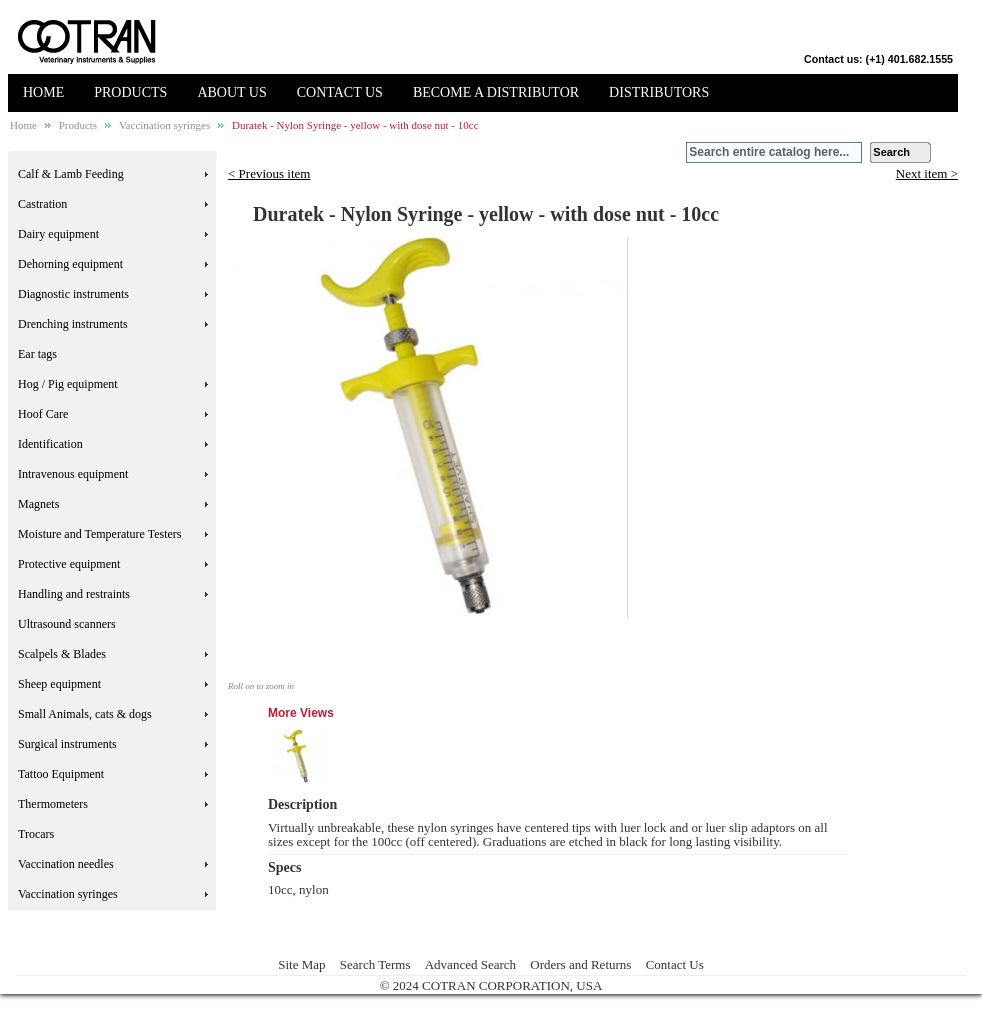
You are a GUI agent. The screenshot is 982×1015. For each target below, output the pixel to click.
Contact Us (675, 964)
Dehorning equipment (70, 264)
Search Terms (375, 964)
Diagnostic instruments (73, 294)
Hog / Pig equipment (68, 384)
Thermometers (53, 804)
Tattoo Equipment (61, 774)
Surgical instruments (67, 744)
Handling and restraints (74, 594)
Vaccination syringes (164, 125)
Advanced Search (470, 964)
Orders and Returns (580, 964)
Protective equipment (69, 564)
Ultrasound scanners (67, 624)
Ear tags (37, 354)
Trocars (36, 834)
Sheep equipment (59, 684)
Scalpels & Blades (62, 654)
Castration (42, 204)
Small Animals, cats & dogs (85, 714)
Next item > (927, 174)
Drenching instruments (73, 324)
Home (23, 125)
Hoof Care (43, 414)
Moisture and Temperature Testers (100, 534)
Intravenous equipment (73, 474)
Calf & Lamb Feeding (71, 174)
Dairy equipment (58, 234)
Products (78, 125)
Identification (50, 444)
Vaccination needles (66, 864)
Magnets (38, 504)
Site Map (301, 964)
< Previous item (269, 173)
